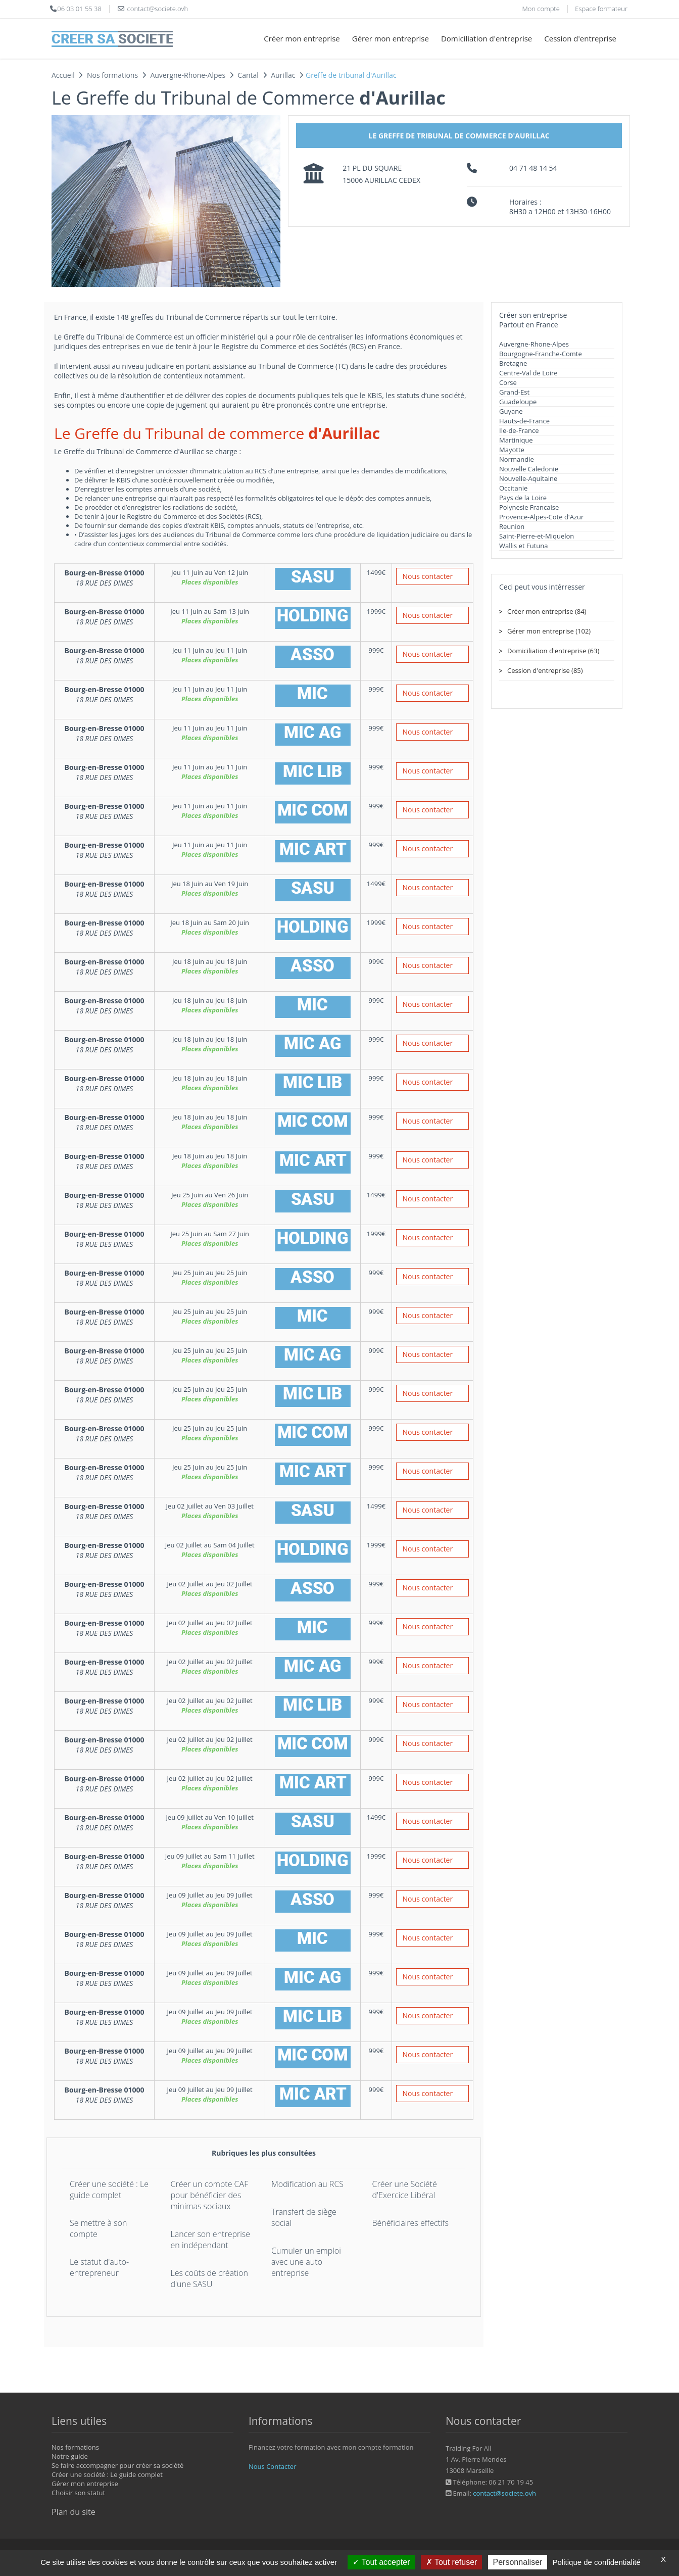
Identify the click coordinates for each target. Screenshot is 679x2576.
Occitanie (513, 488)
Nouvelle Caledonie (528, 468)
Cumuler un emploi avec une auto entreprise (306, 2261)
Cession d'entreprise (580, 38)
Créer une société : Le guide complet (109, 2189)
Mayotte (511, 449)
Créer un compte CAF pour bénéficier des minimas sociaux (210, 2195)
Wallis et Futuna (523, 545)
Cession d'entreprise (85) (545, 670)
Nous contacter (428, 576)
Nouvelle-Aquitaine (528, 478)
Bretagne (513, 363)
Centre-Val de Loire (528, 372)
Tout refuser (451, 2562)
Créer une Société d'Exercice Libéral (404, 2189)
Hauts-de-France (524, 420)
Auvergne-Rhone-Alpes (534, 344)
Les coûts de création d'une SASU (209, 2278)
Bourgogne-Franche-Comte (540, 353)
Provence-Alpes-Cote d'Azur (541, 516)
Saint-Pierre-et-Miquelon (536, 536)
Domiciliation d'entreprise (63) (553, 650)
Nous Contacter (272, 2466)
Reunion (511, 526)
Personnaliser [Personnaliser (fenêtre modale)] (518, 2562)
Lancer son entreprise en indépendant (211, 2239)
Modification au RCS (307, 2184)
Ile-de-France (519, 430)
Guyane (510, 411)
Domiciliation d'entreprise (486, 38)
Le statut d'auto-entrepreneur (99, 2267)
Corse (508, 382)
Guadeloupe (518, 401)
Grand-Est (514, 392)
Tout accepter (381, 2562)
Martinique (516, 440)
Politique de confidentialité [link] (597, 2562)
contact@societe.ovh (504, 2493)
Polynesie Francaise (529, 507)
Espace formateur (601, 8)
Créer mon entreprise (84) (546, 611)
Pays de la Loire (523, 497)
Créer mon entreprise (302, 38)
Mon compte (540, 8)
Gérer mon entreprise (390, 38)
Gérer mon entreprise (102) (549, 631)
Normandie (516, 459)
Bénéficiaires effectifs (410, 2222)
